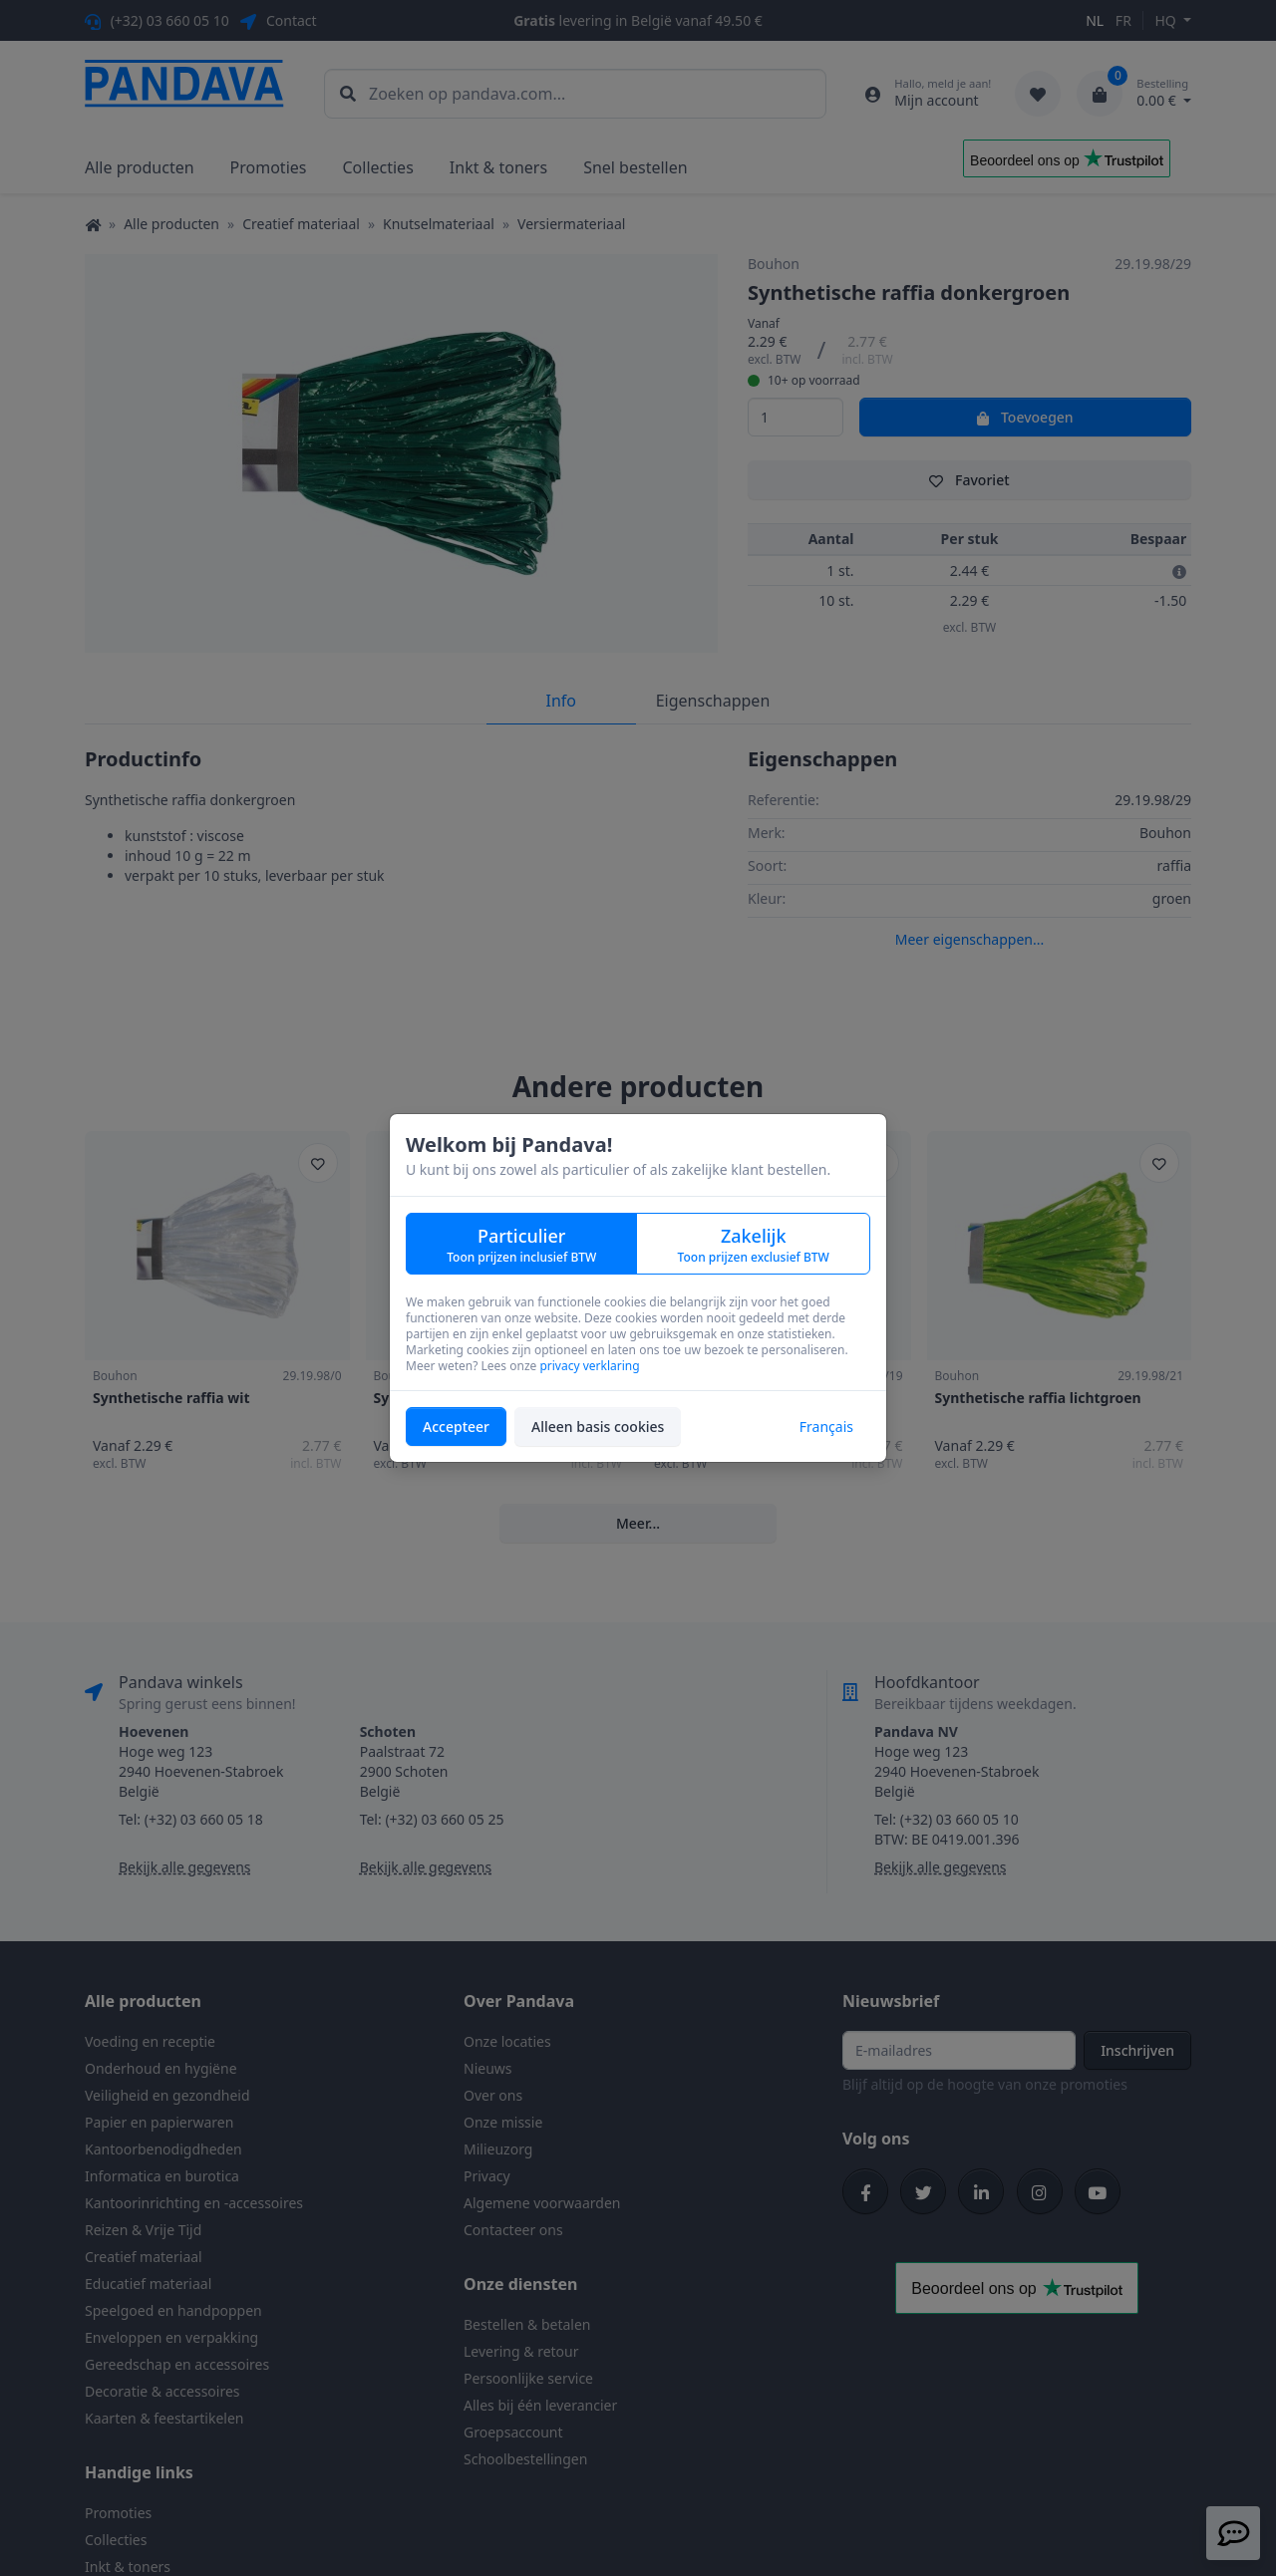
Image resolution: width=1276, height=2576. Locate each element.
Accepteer (456, 1426)
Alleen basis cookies (597, 1426)
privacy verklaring (589, 1365)
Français (826, 1426)
